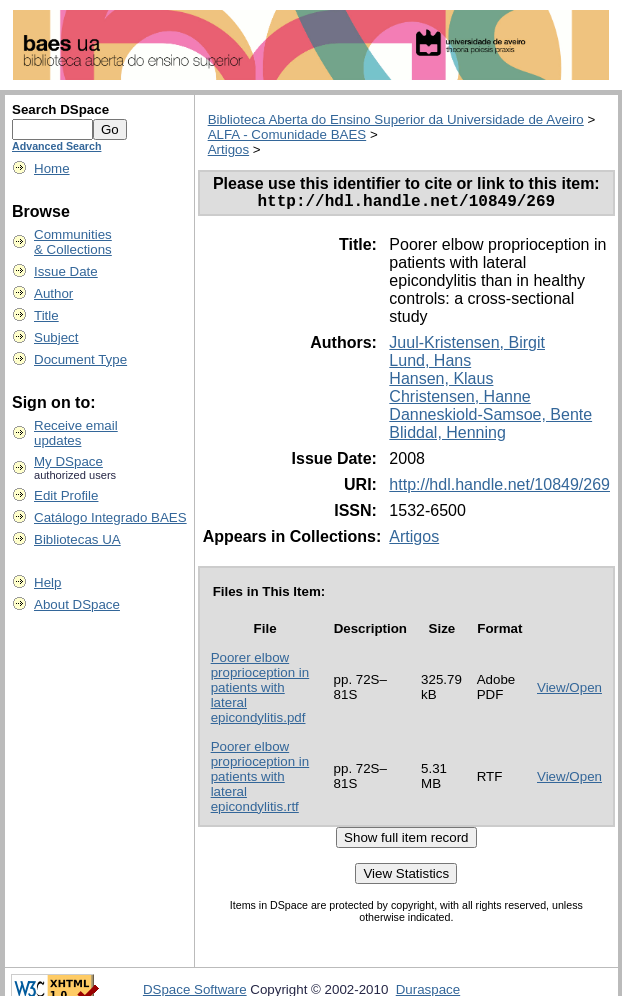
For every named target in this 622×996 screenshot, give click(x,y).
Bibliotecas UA (77, 539)
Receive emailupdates (76, 433)
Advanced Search (56, 146)
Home (52, 168)
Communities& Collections (73, 242)
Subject (56, 337)
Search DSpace (60, 109)
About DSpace (77, 604)
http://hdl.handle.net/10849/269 (499, 488)
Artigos (228, 149)
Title (46, 315)
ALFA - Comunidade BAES (287, 134)
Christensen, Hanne (459, 400)
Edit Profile (66, 495)
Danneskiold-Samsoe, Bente (490, 418)
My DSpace (68, 461)
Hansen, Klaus (441, 382)
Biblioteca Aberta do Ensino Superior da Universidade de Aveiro (396, 119)
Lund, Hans (430, 364)
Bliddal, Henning (447, 436)
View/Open (569, 691)
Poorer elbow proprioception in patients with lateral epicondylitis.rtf (260, 780)
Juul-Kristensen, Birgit (467, 346)
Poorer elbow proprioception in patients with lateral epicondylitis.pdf (260, 691)
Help (47, 582)
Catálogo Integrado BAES (110, 517)
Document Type (80, 359)
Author (53, 293)
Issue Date (66, 271)
